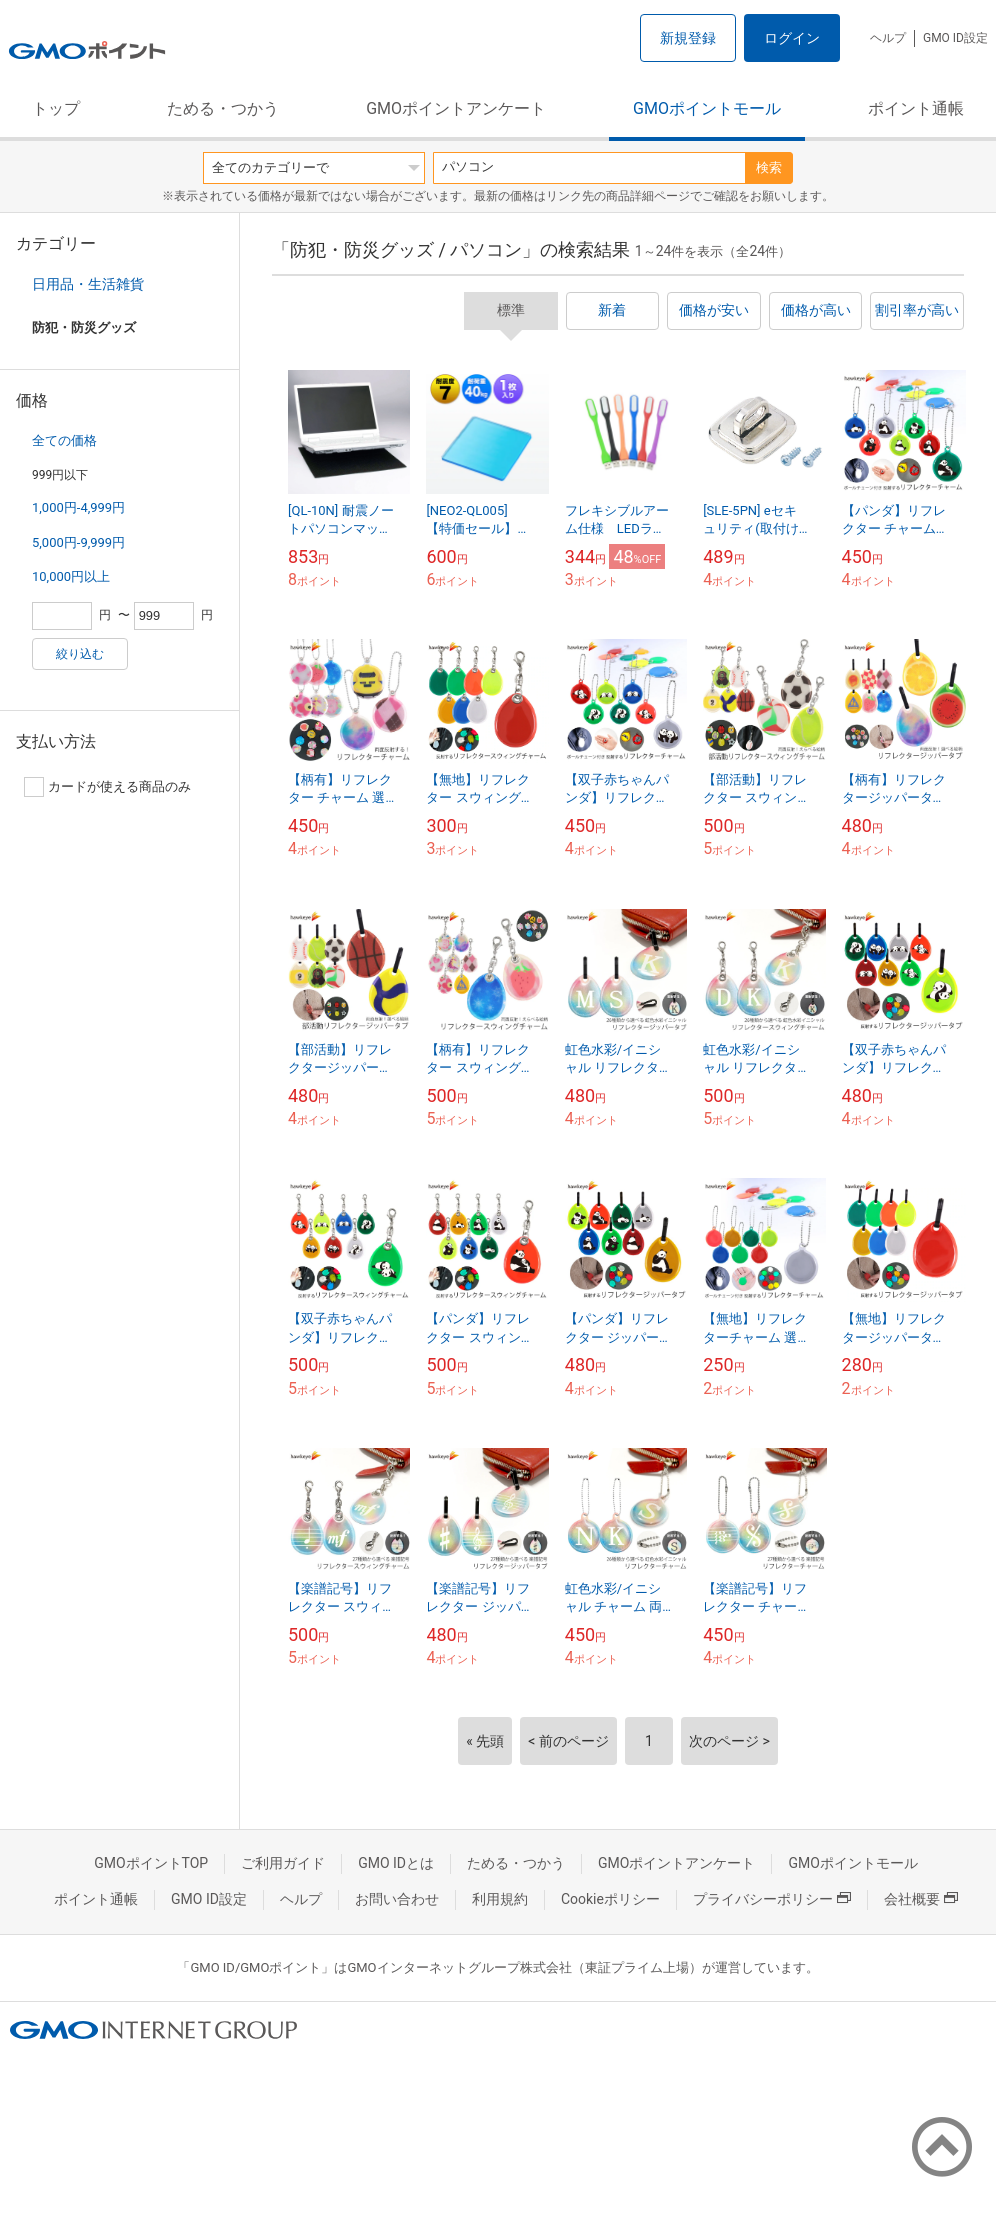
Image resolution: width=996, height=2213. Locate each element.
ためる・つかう (223, 108)
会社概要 (921, 1899)
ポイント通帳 (916, 108)
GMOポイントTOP (151, 1863)
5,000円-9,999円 (78, 542)
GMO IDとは (396, 1863)
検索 (769, 167)
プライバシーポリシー (772, 1899)
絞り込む (80, 654)
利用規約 (500, 1899)
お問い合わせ (397, 1899)
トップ (56, 108)
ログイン (792, 38)
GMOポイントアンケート (456, 108)
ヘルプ (888, 38)
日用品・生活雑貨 (88, 284)
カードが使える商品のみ (107, 787)
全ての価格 (64, 440)
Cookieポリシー (610, 1899)
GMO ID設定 (955, 38)
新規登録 (688, 38)
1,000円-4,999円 (78, 507)
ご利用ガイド (283, 1863)
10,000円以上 (71, 576)
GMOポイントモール (707, 108)
